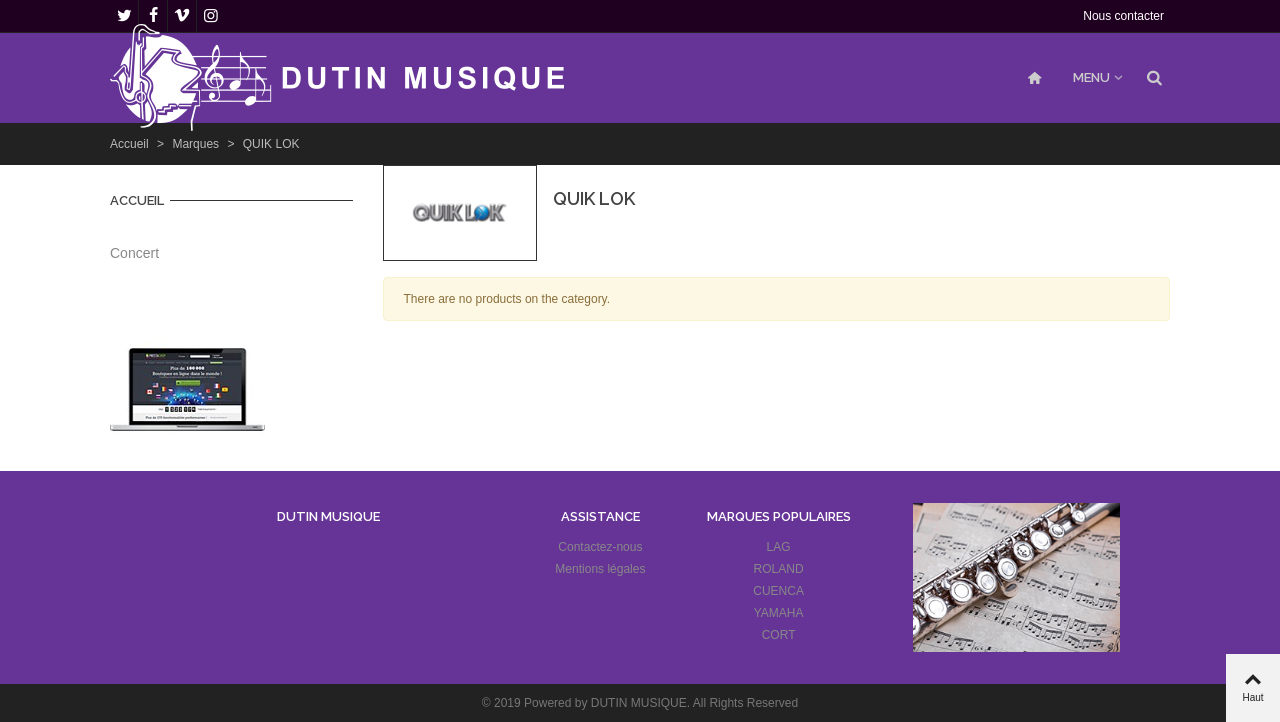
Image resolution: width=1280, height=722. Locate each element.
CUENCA (778, 591)
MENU (1091, 77)
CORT (779, 635)
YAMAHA (779, 613)
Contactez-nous (600, 547)
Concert (134, 253)
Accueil (137, 200)
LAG (779, 547)
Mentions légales (600, 569)
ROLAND (779, 569)
